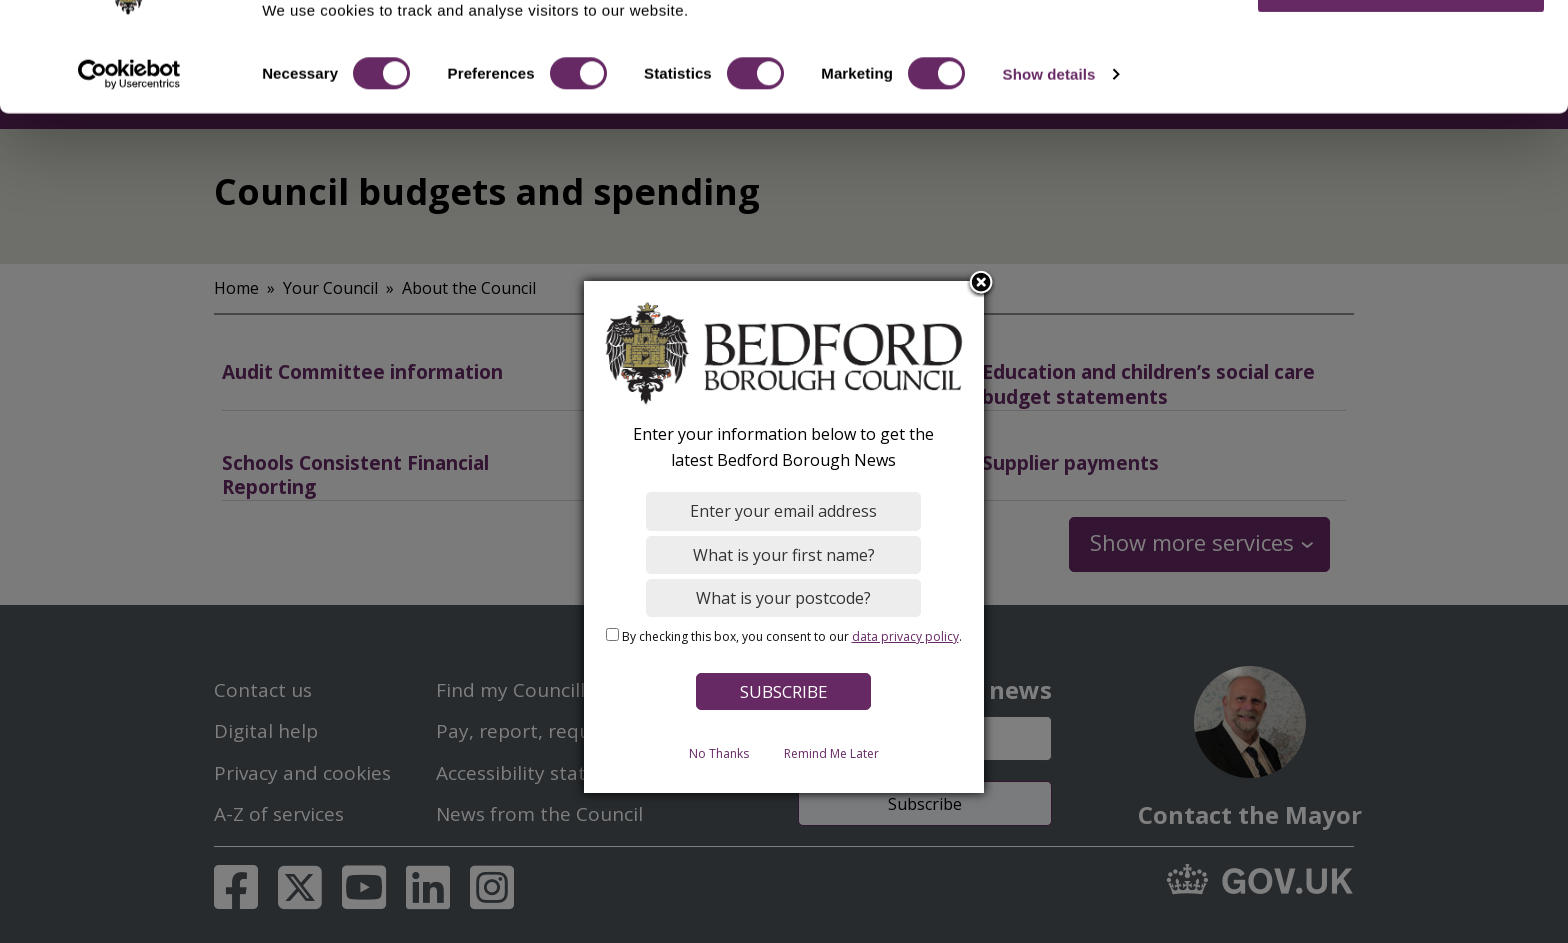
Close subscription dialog (982, 284)
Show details (1049, 137)
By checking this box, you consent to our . (792, 636)
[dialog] (784, 537)
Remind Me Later (831, 753)
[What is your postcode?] (784, 598)
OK (1401, 49)
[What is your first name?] (784, 555)
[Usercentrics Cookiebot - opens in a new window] (129, 138)
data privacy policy (905, 636)
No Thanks (719, 753)
